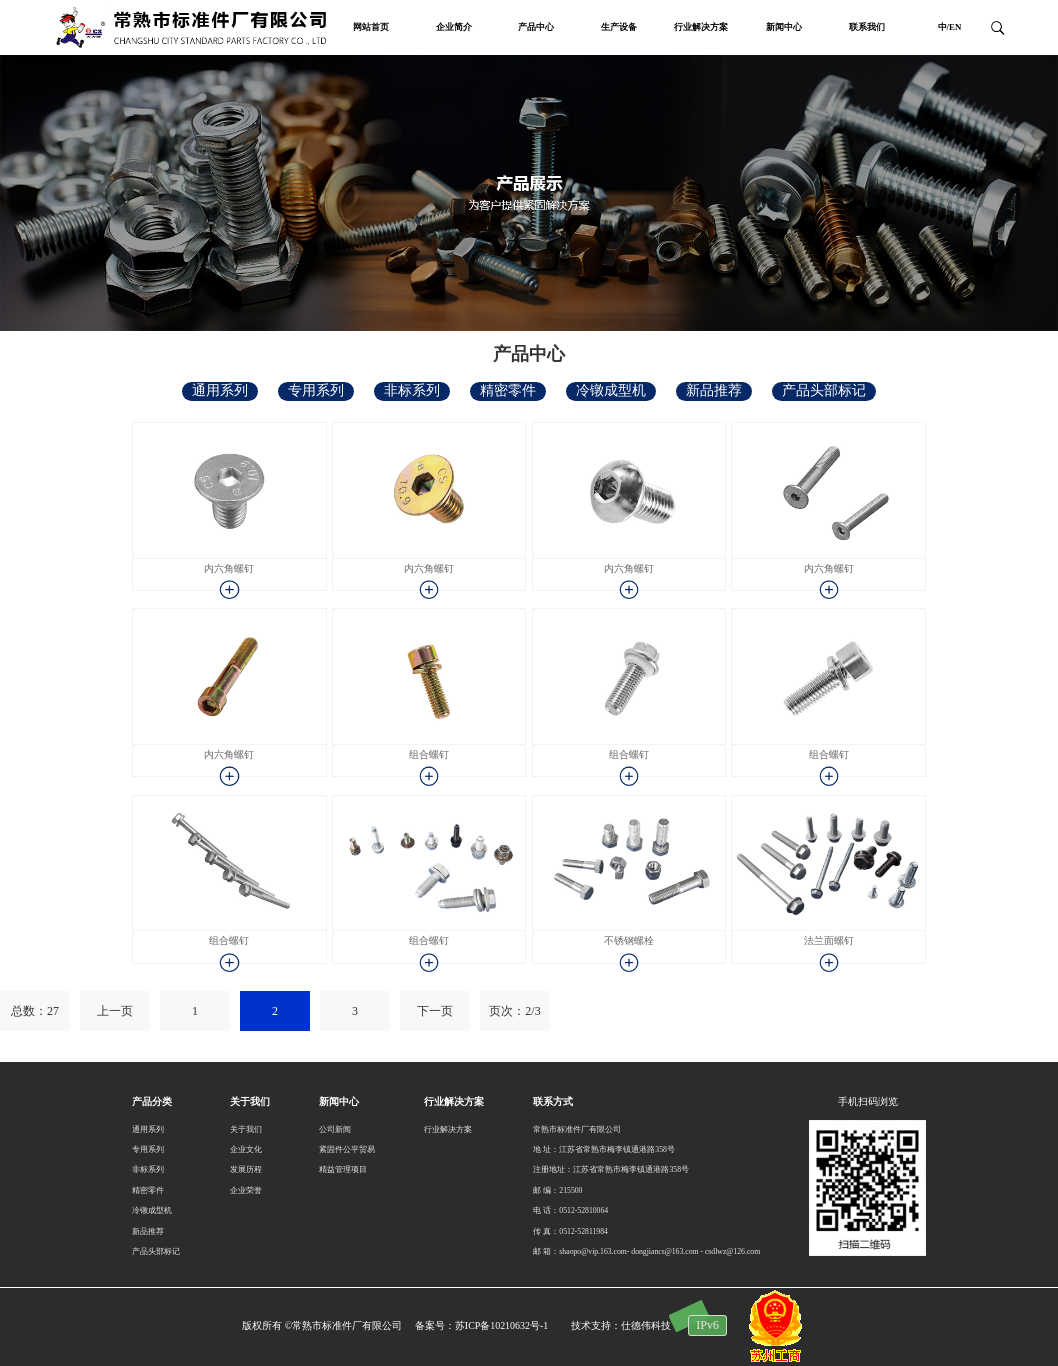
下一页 (435, 1011)
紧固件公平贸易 (347, 1149)
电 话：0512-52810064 (570, 1210)
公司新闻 (335, 1129)
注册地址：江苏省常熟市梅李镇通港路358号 (611, 1169)
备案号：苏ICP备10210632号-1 (481, 1325)
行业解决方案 (701, 27)
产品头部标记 (824, 390)
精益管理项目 (343, 1169)
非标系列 (412, 390)
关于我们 (246, 1129)
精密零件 (508, 390)
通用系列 (220, 390)
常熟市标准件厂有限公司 (577, 1129)
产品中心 (536, 27)
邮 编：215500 (557, 1190)
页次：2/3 (514, 1011)
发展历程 (246, 1169)
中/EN (950, 27)
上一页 (115, 1011)
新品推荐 (714, 390)
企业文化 (246, 1149)
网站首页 (371, 27)
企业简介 (454, 27)
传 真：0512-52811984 (570, 1231)
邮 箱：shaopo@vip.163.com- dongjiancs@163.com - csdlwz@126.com (646, 1251)
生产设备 (619, 27)
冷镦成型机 (611, 390)
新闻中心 (784, 27)
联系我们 (867, 27)
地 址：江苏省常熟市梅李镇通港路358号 (603, 1149)
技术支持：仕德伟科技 (621, 1325)
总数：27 (35, 1011)
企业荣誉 (246, 1190)
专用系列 (316, 390)
